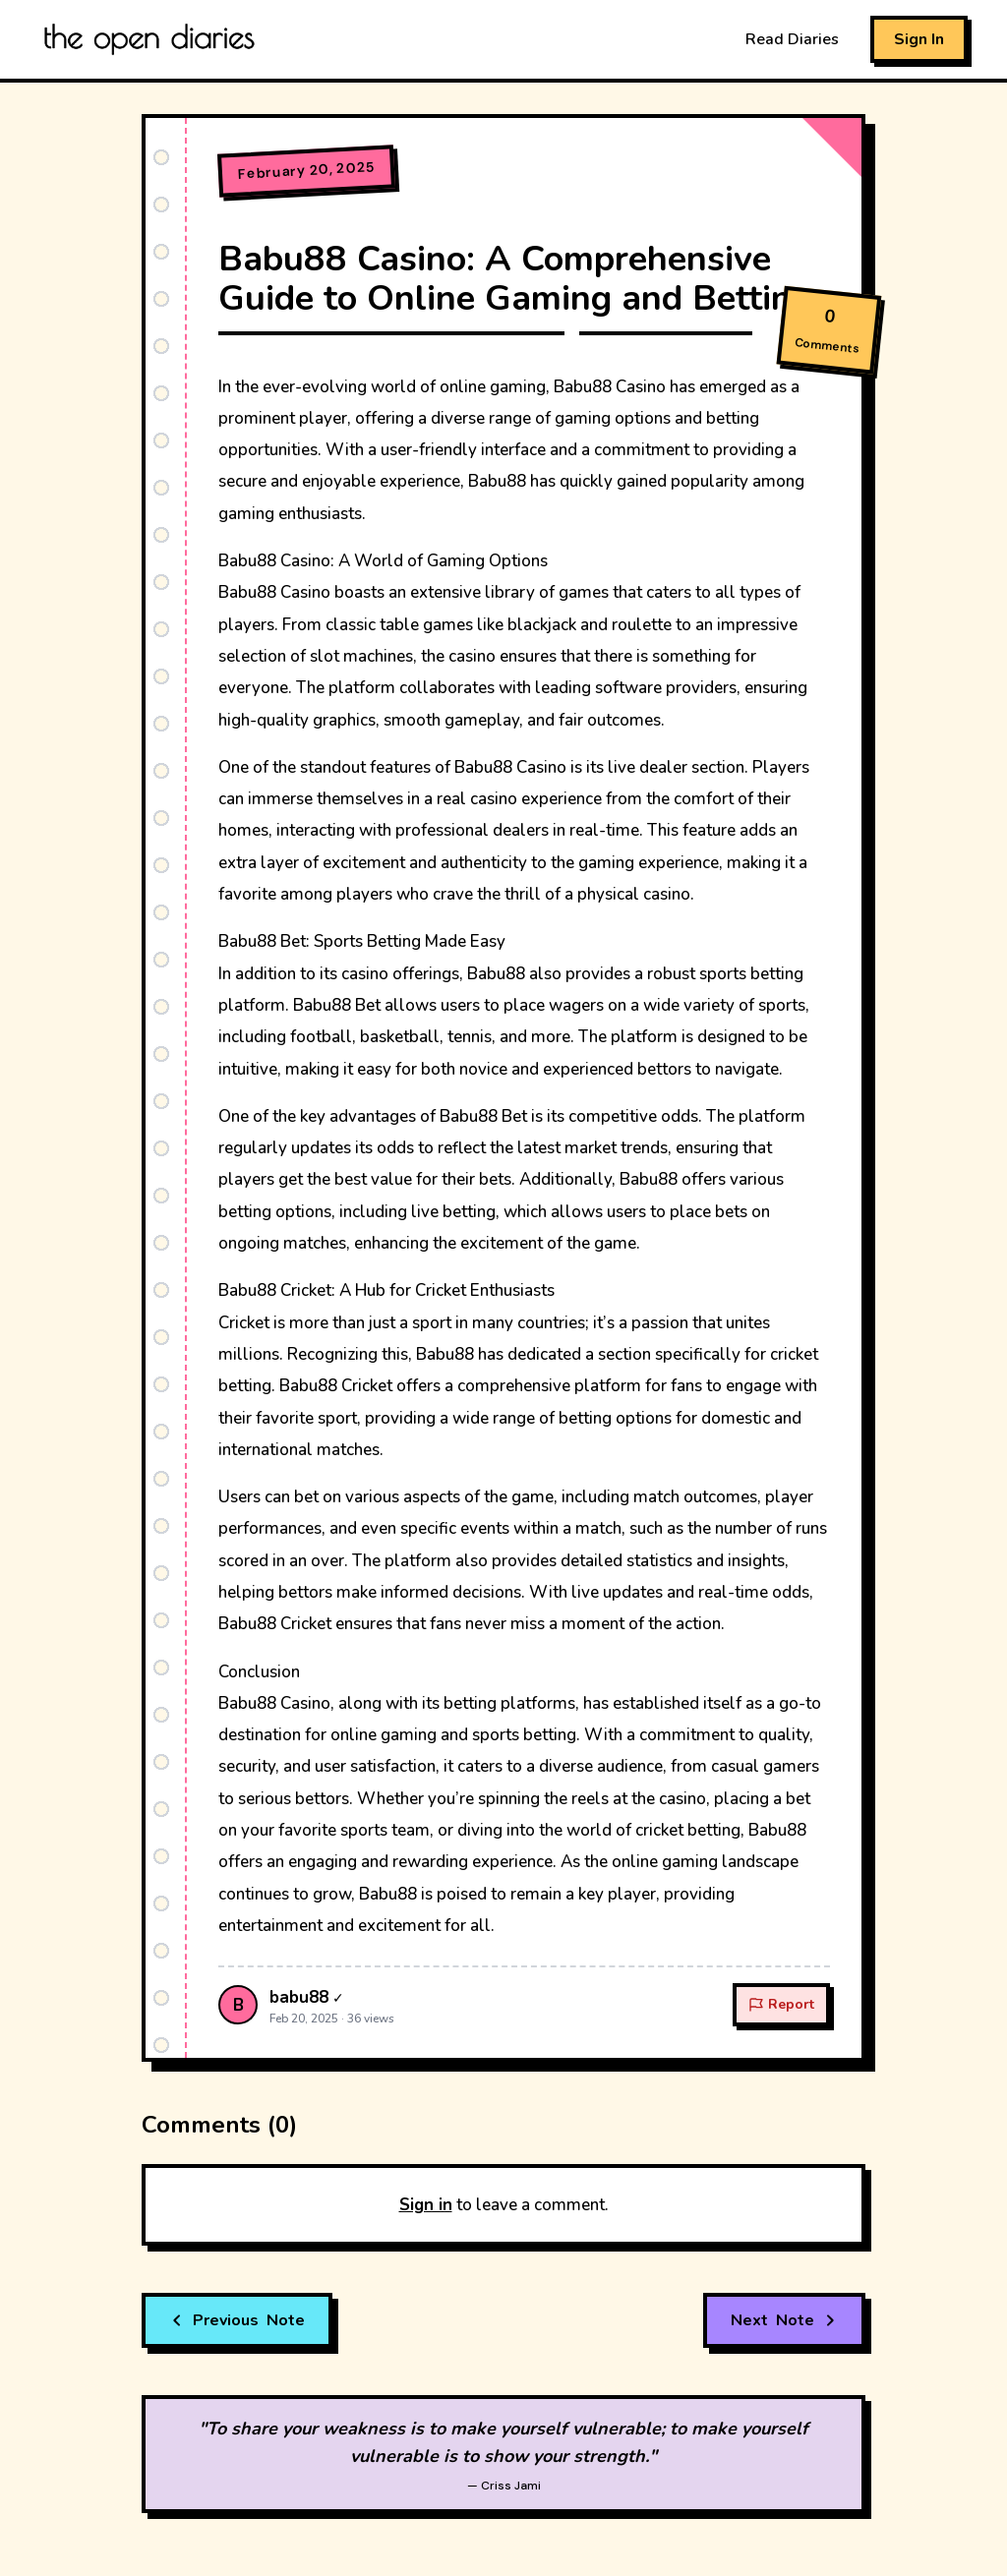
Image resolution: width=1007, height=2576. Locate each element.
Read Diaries (792, 39)
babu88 (298, 1997)
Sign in (425, 2205)
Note (237, 2320)
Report (781, 2004)
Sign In (919, 39)
